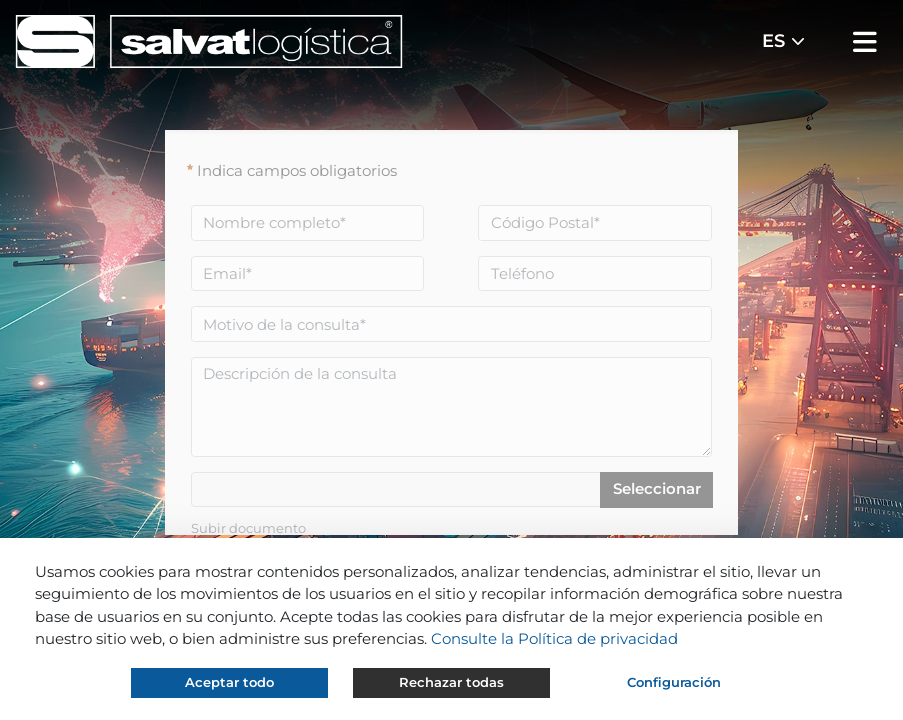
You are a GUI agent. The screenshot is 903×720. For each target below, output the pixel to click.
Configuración (674, 682)
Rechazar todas (451, 682)
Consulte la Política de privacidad (554, 638)
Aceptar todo (229, 682)
